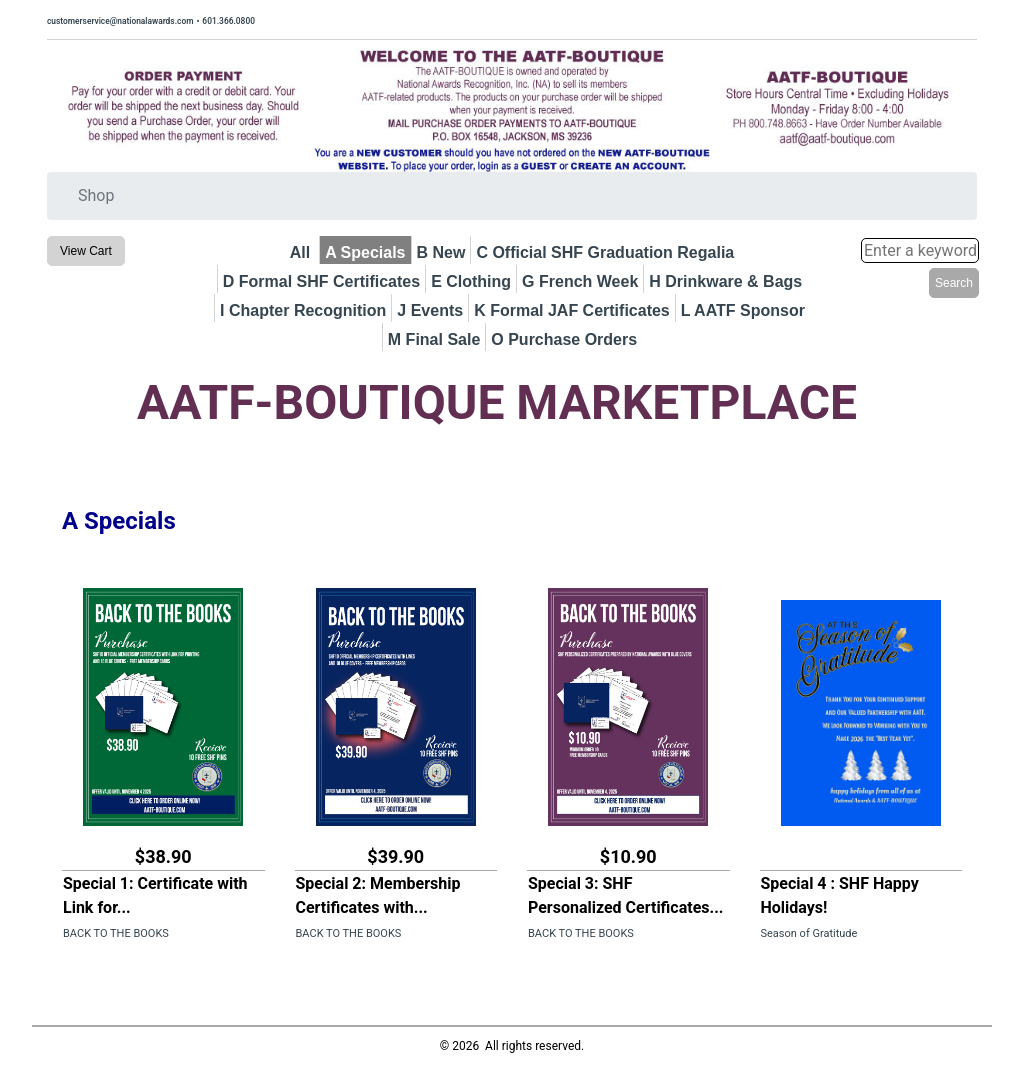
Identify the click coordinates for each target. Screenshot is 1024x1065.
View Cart (86, 251)
